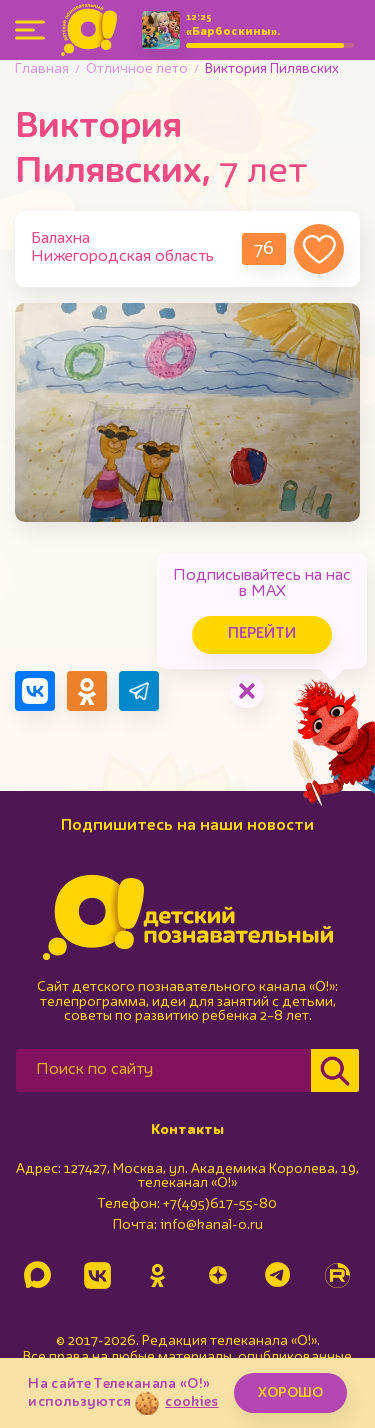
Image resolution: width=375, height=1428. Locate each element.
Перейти (262, 634)
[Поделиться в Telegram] (139, 691)
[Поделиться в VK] (35, 691)
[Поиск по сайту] (163, 1070)
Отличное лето (137, 69)
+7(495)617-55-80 (220, 1204)
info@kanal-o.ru (211, 1225)
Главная (42, 69)
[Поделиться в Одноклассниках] (87, 691)
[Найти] (335, 1070)
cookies (191, 1402)
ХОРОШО (290, 1393)
